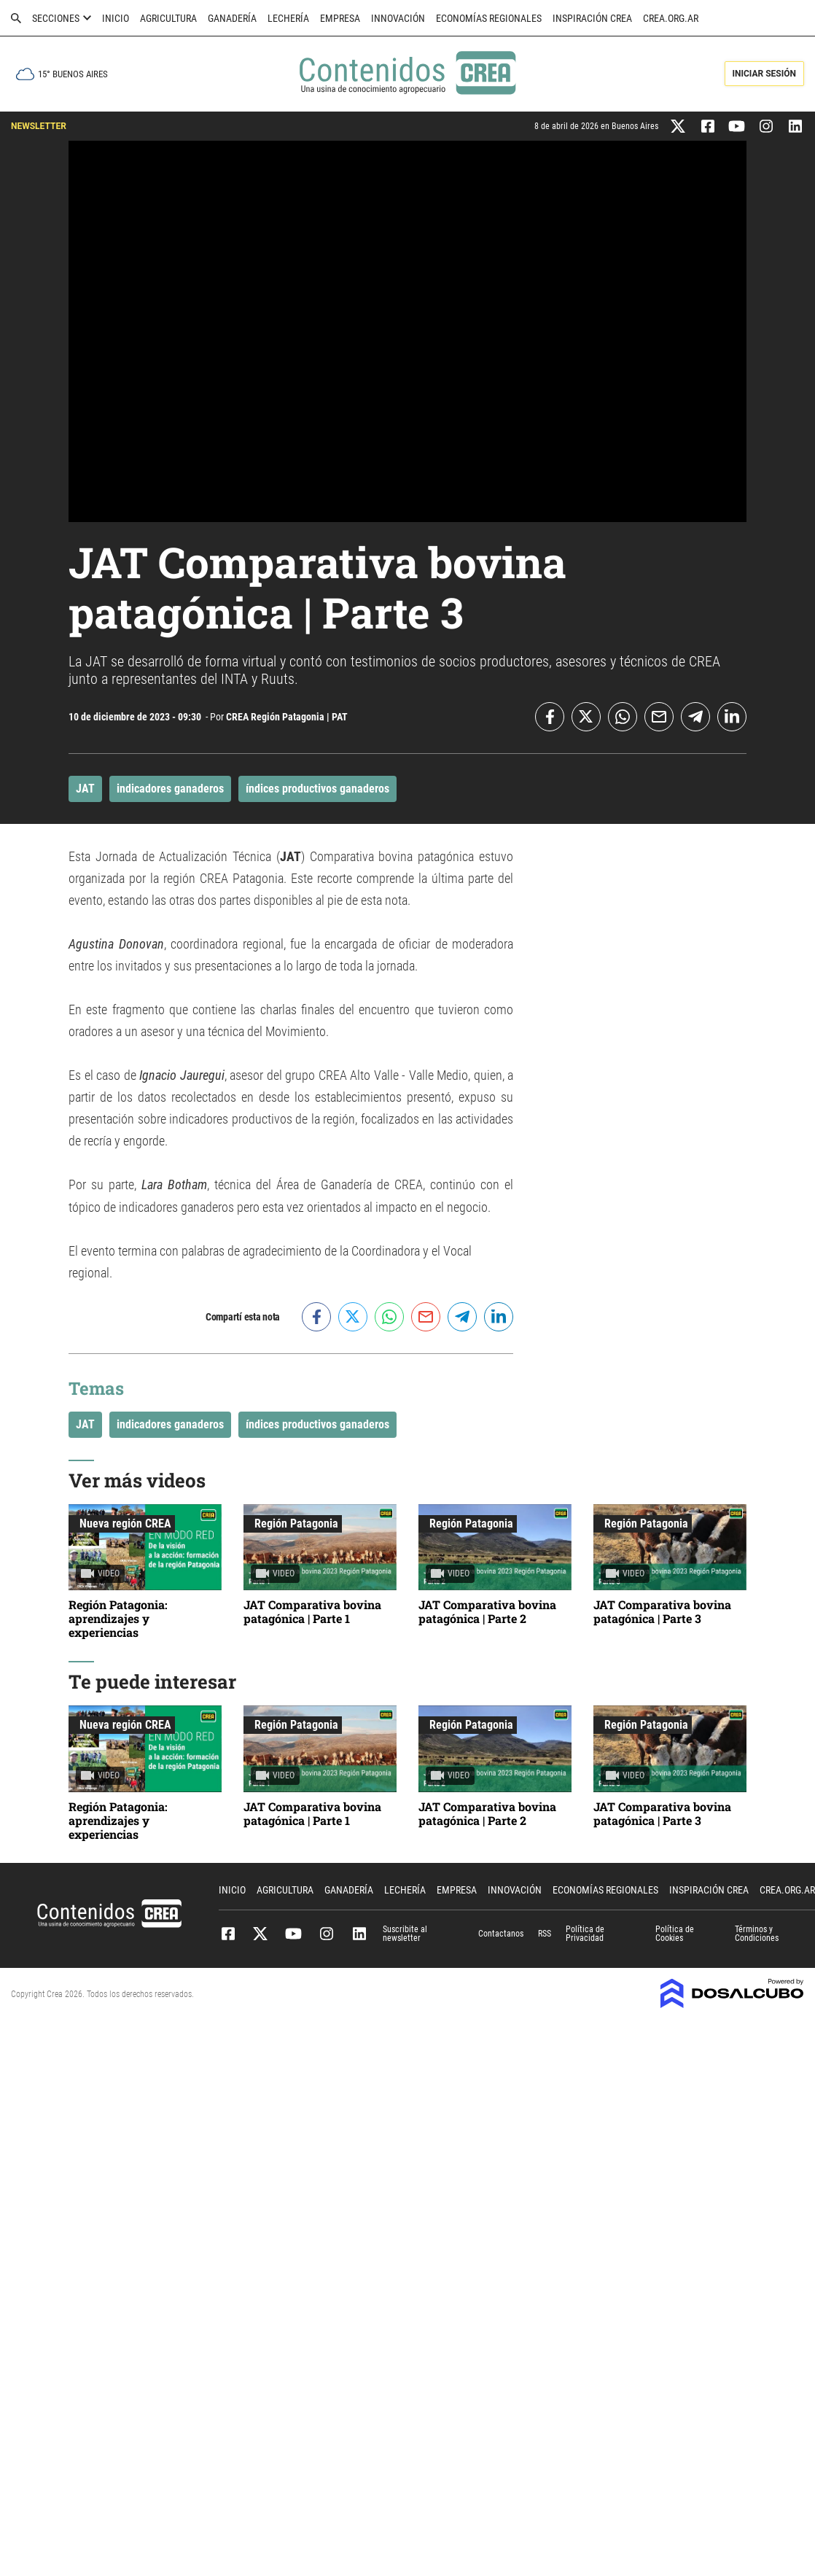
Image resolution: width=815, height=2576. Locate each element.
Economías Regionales (489, 18)
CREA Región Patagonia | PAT (287, 717)
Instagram (326, 1933)
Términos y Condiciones (757, 1933)
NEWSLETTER (38, 126)
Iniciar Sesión (764, 74)
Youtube (293, 1933)
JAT (85, 788)
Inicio (115, 18)
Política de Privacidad (585, 1933)
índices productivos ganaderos (317, 788)
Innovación (398, 18)
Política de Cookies (674, 1933)
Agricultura (168, 18)
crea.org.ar (670, 18)
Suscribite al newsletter (405, 1933)
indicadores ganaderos (170, 788)
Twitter (260, 1933)
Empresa (340, 18)
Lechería (288, 18)
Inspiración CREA (592, 18)
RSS (544, 1934)
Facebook (228, 1933)
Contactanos (500, 1934)
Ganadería (232, 18)
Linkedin (359, 1933)
